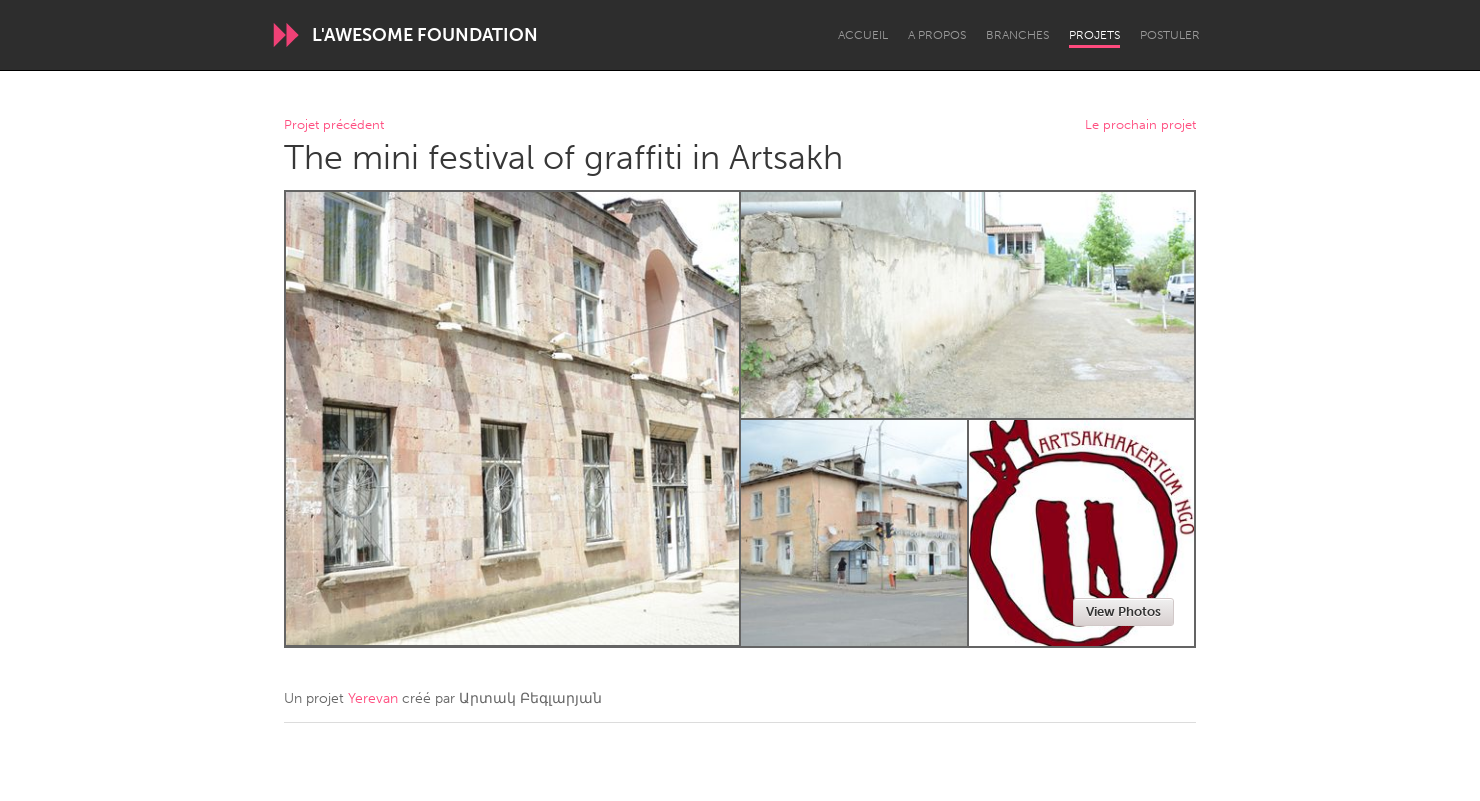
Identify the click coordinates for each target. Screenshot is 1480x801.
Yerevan (373, 698)
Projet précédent (334, 125)
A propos (937, 35)
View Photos (1123, 611)
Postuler (1170, 35)
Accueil (863, 35)
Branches (1017, 35)
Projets (1094, 35)
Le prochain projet (1140, 125)
